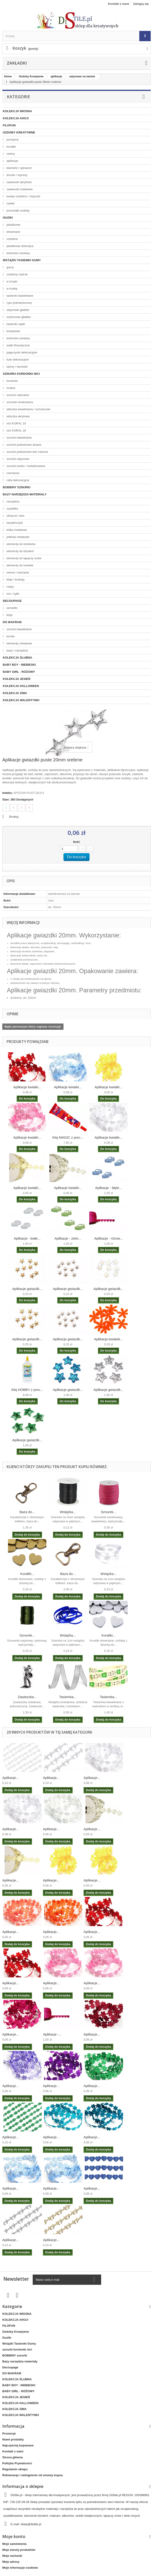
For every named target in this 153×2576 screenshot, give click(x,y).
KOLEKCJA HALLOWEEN (21, 686)
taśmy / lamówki (17, 366)
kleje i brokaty (15, 579)
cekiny (10, 153)
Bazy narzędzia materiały (25, 494)
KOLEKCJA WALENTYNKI (21, 700)
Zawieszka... (27, 1697)
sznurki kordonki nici (21, 373)
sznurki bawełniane (19, 437)
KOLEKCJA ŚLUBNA (17, 657)
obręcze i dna (15, 515)
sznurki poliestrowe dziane (23, 444)
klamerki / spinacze (19, 168)
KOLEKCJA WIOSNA (17, 111)
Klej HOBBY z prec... (27, 1390)
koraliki (11, 146)
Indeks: (7, 793)
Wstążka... (68, 1512)
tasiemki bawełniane (19, 295)
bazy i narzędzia (17, 650)
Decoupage (12, 601)
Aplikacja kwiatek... (108, 1339)
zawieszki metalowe (19, 189)
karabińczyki (14, 522)
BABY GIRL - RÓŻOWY (19, 671)
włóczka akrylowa (18, 416)
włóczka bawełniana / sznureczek (28, 409)
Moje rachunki (12, 2555)
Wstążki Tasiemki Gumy (22, 260)
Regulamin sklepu (15, 2469)
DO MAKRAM (12, 622)
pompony (12, 139)
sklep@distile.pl (31, 2524)
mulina (10, 388)
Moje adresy (10, 2561)
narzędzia (12, 501)
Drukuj (13, 816)
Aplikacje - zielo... (68, 1238)
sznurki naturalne (17, 395)
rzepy (10, 586)
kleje (9, 615)
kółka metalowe (16, 530)
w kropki (11, 281)
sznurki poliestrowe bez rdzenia (27, 451)
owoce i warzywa (17, 572)
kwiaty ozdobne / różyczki (23, 196)
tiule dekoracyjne (17, 359)
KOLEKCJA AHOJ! (16, 118)
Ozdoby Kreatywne (19, 132)
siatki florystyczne (18, 345)
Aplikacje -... (52, 2034)
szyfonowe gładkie (18, 317)
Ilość (76, 842)
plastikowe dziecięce (20, 246)
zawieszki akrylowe (19, 182)
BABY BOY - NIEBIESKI (19, 664)
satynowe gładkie (17, 310)
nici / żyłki (12, 593)
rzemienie (12, 473)
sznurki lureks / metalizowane (25, 466)
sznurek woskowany (19, 402)
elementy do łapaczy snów (23, 558)
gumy (10, 267)
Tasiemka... (67, 1697)
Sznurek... (108, 1512)
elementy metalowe (19, 643)
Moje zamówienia (14, 2544)
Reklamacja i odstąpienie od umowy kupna (32, 2475)
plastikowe (13, 224)
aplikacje (12, 161)
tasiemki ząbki (15, 324)
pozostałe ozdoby (18, 210)
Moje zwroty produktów (18, 2550)
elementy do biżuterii (20, 551)
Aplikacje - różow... (108, 1238)
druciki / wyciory (16, 175)
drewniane (13, 231)
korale (10, 636)
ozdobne (12, 239)
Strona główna (12, 2457)
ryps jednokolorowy (19, 302)
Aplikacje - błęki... (108, 1188)
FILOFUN (9, 125)
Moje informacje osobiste (20, 2567)
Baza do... (27, 1512)
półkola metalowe (17, 537)
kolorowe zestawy (18, 253)
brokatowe (13, 331)
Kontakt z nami (118, 3)
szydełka (12, 508)
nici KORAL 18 (16, 430)
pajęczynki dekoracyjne (21, 352)
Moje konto (13, 2536)
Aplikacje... (10, 1778)
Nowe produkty (13, 2439)
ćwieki (10, 203)
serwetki (11, 608)
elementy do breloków (20, 544)
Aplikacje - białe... (27, 1238)
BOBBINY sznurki (16, 487)
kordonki (12, 381)
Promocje (9, 2433)
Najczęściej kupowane (18, 2445)
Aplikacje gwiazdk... (27, 1289)
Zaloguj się (141, 3)
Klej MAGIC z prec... (67, 1137)
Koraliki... (27, 1574)
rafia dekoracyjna (17, 480)
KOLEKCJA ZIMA (15, 693)
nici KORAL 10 (16, 423)
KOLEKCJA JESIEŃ (16, 679)
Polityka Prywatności (17, 2463)
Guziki (8, 217)
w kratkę (12, 288)
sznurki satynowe (17, 459)
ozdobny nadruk (17, 274)
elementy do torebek (19, 565)
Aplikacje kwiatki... (27, 1087)
